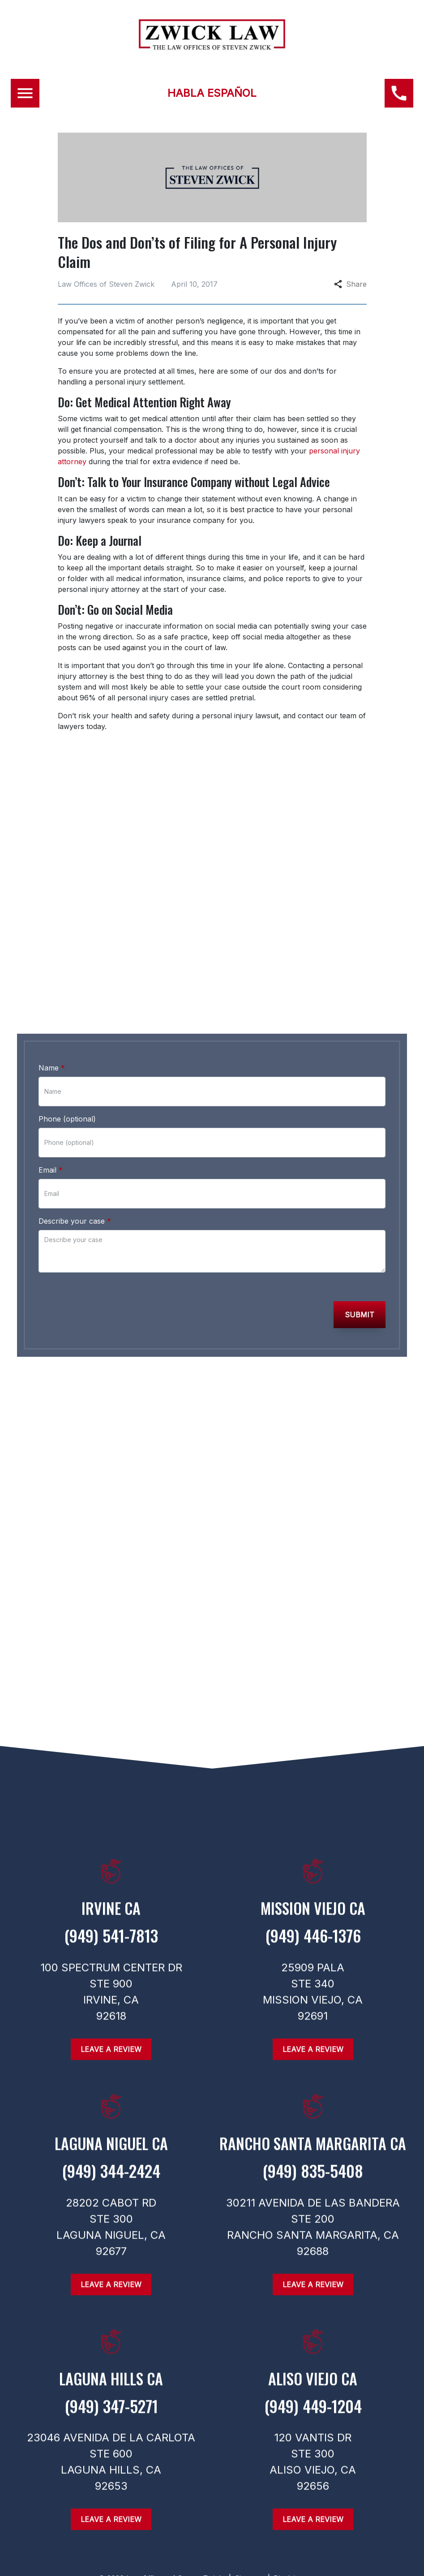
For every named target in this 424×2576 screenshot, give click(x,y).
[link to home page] (212, 46)
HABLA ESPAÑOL (212, 92)
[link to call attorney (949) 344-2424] (111, 2180)
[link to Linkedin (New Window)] (252, 1441)
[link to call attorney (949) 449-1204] (313, 2416)
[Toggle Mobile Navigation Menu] (25, 93)
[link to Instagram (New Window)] (194, 1441)
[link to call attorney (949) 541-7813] (111, 1945)
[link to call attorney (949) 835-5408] (312, 2180)
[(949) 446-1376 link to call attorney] (399, 93)
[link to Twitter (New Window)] (223, 1441)
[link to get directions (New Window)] (111, 1917)
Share (350, 284)
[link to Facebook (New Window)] (165, 1441)
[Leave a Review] (111, 2525)
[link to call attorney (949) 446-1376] (212, 989)
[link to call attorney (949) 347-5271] (111, 2416)
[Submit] (359, 1314)
